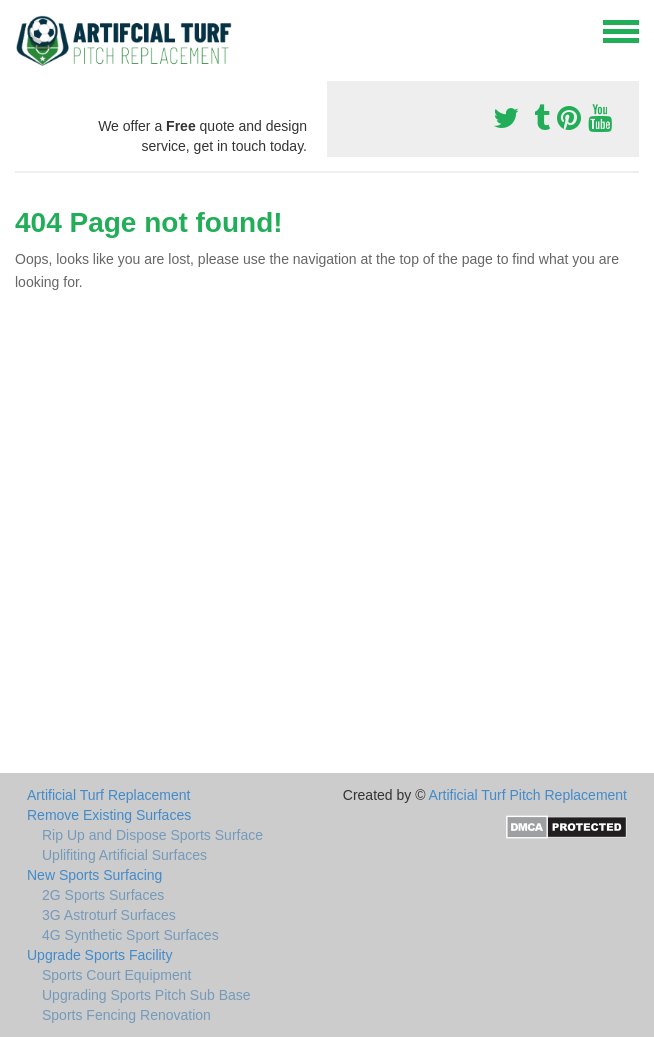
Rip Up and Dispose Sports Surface (152, 835)
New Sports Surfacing (94, 875)
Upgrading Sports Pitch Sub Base (146, 995)
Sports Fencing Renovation (126, 1015)
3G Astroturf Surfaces (109, 915)
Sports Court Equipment (116, 975)
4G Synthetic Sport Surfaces (130, 935)
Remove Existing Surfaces (109, 815)
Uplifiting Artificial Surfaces (124, 855)
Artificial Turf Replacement (108, 795)
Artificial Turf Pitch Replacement (528, 795)
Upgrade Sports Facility (100, 955)
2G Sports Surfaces (103, 895)
